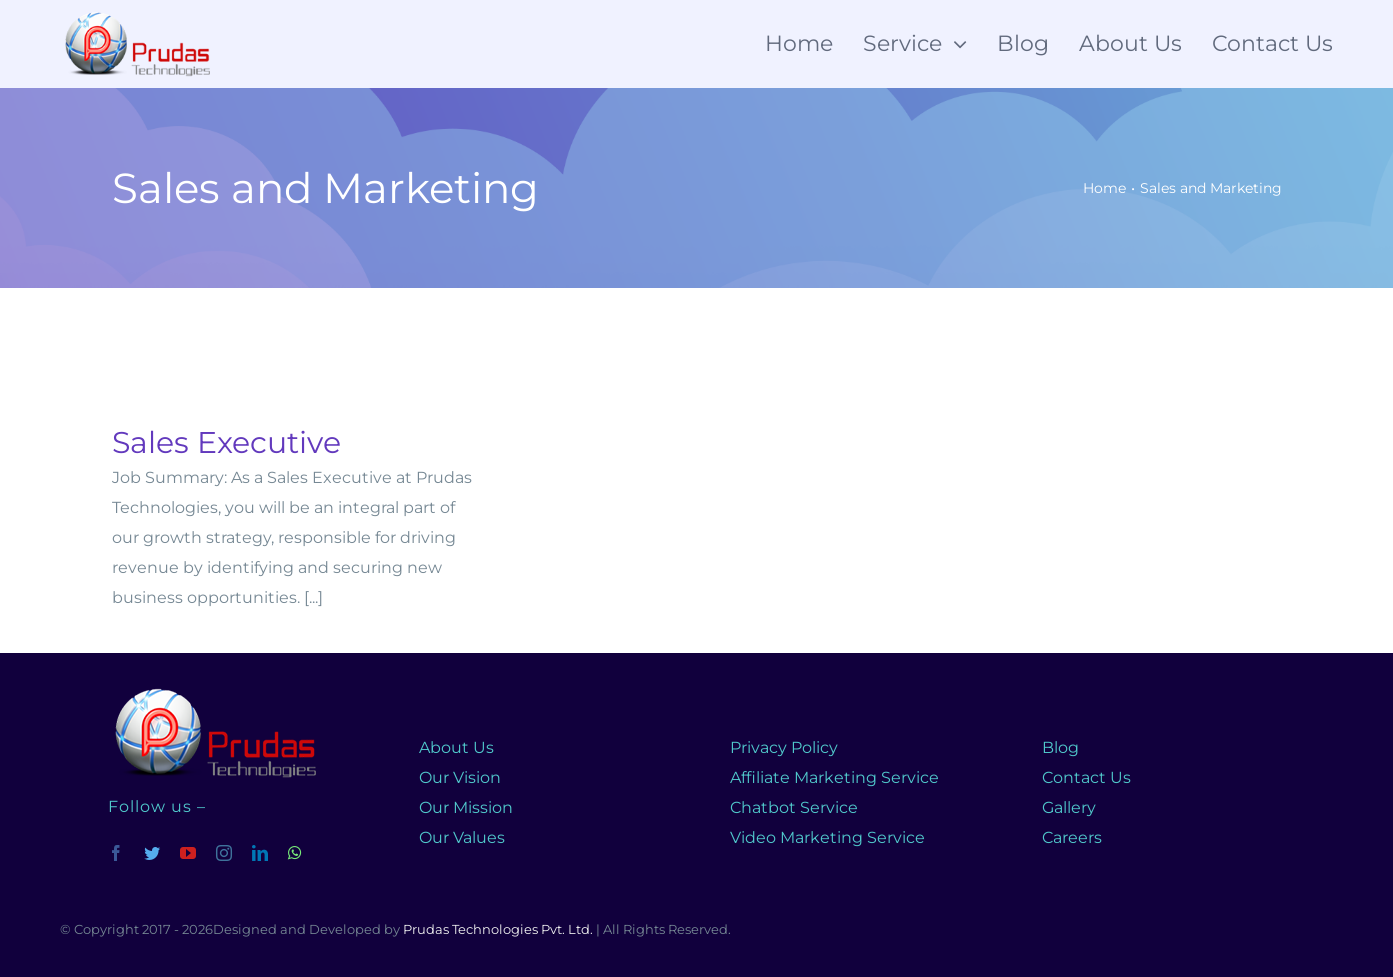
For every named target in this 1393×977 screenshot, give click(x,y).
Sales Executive (226, 442)
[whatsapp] (295, 853)
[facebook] (116, 853)
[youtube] (188, 853)
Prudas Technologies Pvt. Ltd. (498, 929)
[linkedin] (260, 853)
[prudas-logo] (212, 690)
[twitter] (152, 853)
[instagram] (224, 853)
